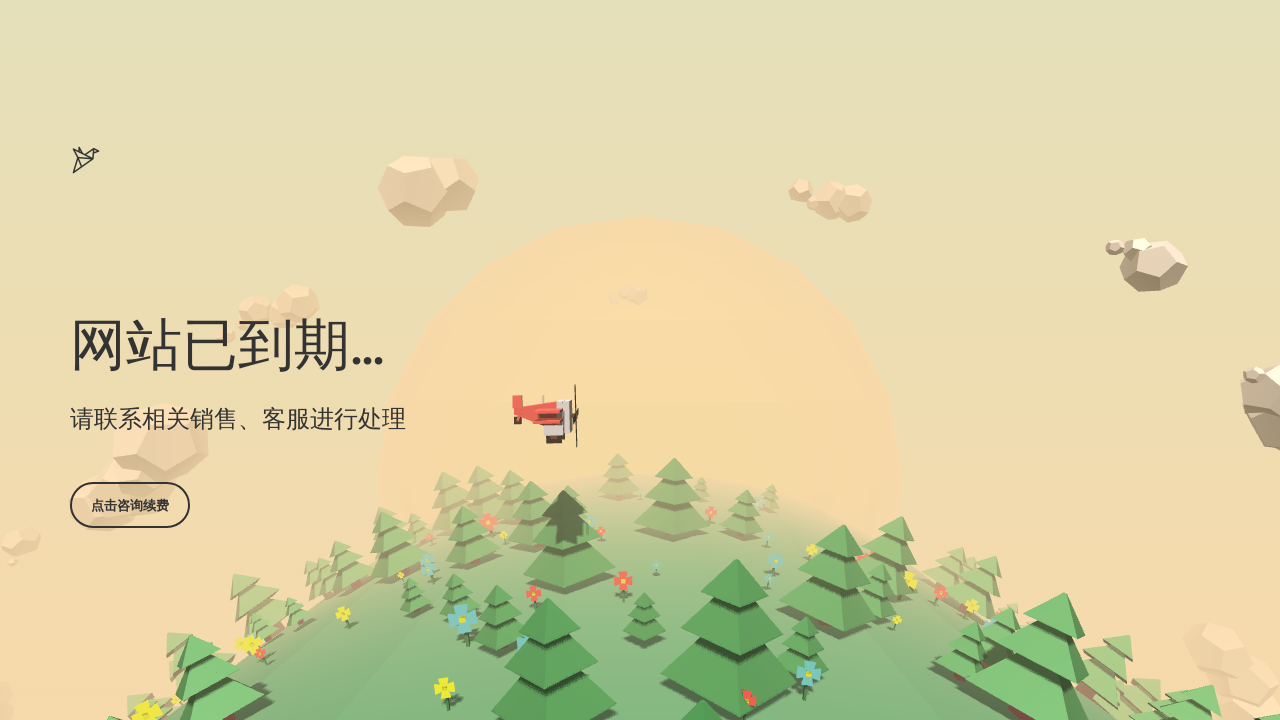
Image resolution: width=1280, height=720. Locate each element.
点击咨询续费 (130, 505)
